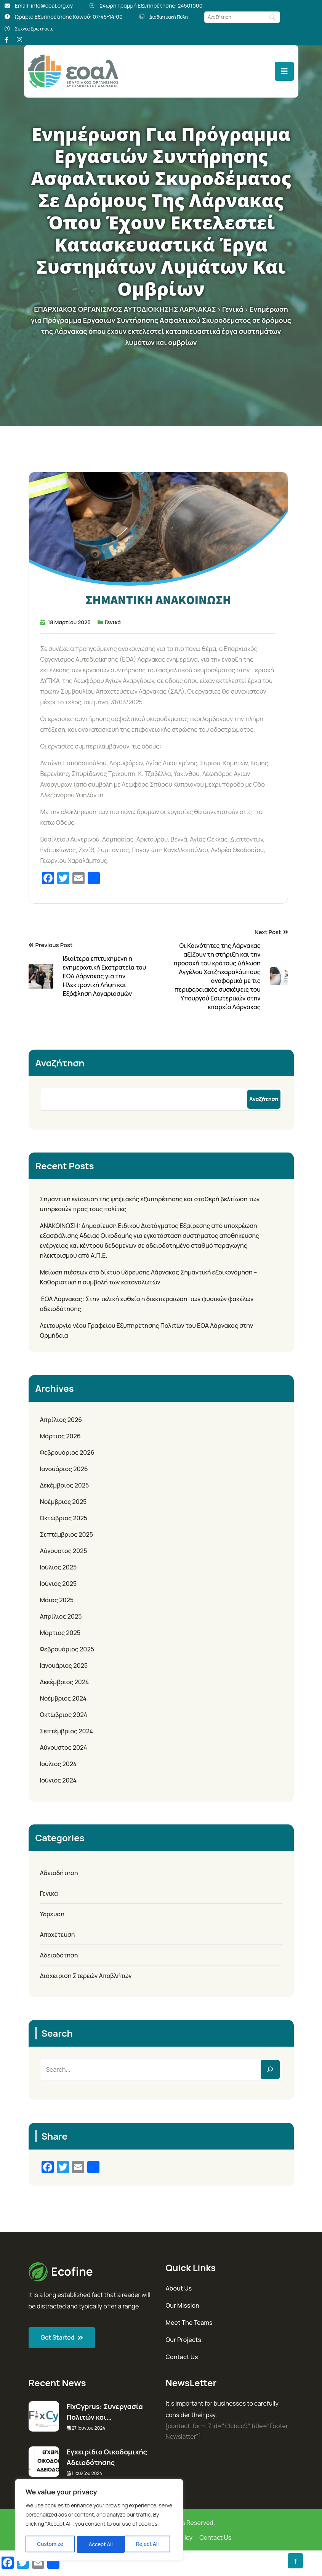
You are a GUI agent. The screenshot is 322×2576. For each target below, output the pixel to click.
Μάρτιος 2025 (60, 1632)
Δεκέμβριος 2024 (64, 1681)
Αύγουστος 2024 (63, 1747)
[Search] (270, 2069)
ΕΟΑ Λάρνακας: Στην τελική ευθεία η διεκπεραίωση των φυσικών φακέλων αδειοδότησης (147, 1303)
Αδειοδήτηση (59, 1872)
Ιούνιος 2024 (58, 1780)
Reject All (100, 2544)
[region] (99, 2521)
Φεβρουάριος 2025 (67, 1649)
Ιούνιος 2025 (58, 1583)
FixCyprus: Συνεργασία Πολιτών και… (105, 2411)
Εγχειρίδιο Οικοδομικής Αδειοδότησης (107, 2457)
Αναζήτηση (60, 1062)
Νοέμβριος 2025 (63, 1501)
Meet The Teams (189, 2322)
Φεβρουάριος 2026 (67, 1452)
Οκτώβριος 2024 (64, 1714)
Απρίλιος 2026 (61, 1419)
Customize (50, 2544)
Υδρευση (52, 1913)
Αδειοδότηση (59, 1955)
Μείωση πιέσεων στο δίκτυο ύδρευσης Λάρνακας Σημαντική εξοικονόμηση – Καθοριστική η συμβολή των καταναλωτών (148, 1277)
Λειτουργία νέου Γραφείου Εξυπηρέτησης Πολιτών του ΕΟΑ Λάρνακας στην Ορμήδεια (146, 1330)
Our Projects (184, 2339)
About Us (179, 2288)
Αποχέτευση (57, 1934)
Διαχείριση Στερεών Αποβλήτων (86, 1975)
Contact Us (182, 2356)
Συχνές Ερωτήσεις (38, 28)
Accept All (149, 2544)
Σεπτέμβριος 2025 (66, 1534)
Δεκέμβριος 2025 (64, 1485)
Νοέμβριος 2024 (63, 1698)
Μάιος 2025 (57, 1599)
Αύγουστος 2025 (63, 1550)
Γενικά (113, 621)
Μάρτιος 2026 (60, 1435)
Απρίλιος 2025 (61, 1616)
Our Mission (182, 2305)
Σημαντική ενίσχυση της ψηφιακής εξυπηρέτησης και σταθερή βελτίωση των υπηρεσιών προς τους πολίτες (150, 1203)
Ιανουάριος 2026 (64, 1468)
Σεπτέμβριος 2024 (66, 1730)
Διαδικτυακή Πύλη (172, 16)
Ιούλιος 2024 (58, 1763)
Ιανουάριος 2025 (64, 1665)
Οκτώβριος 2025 (64, 1517)
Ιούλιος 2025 (58, 1567)
